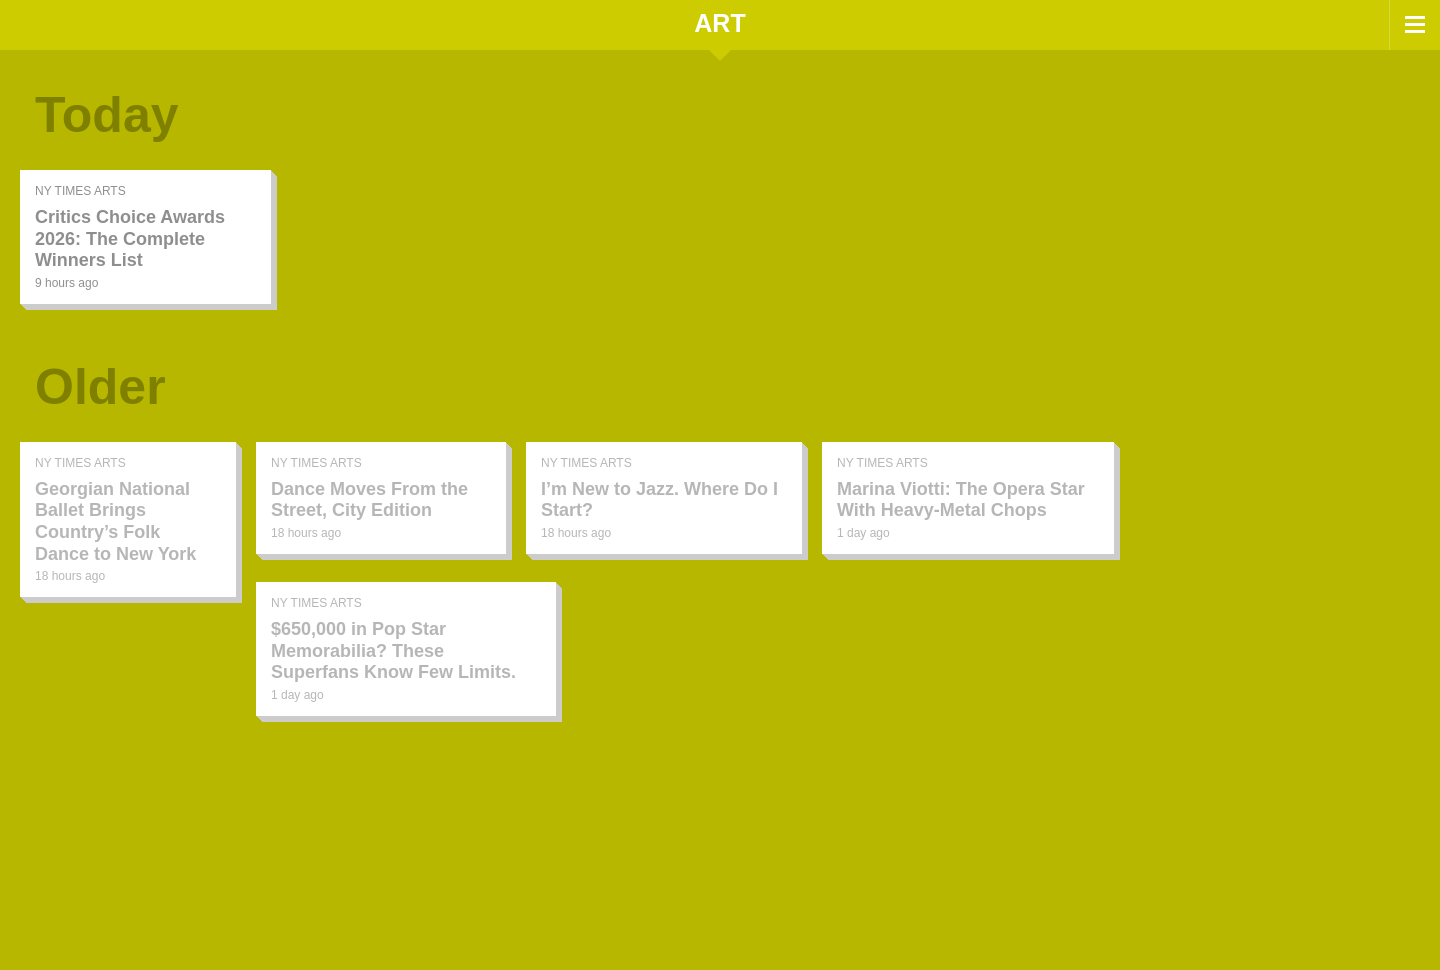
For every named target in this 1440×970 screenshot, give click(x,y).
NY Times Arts (80, 191)
